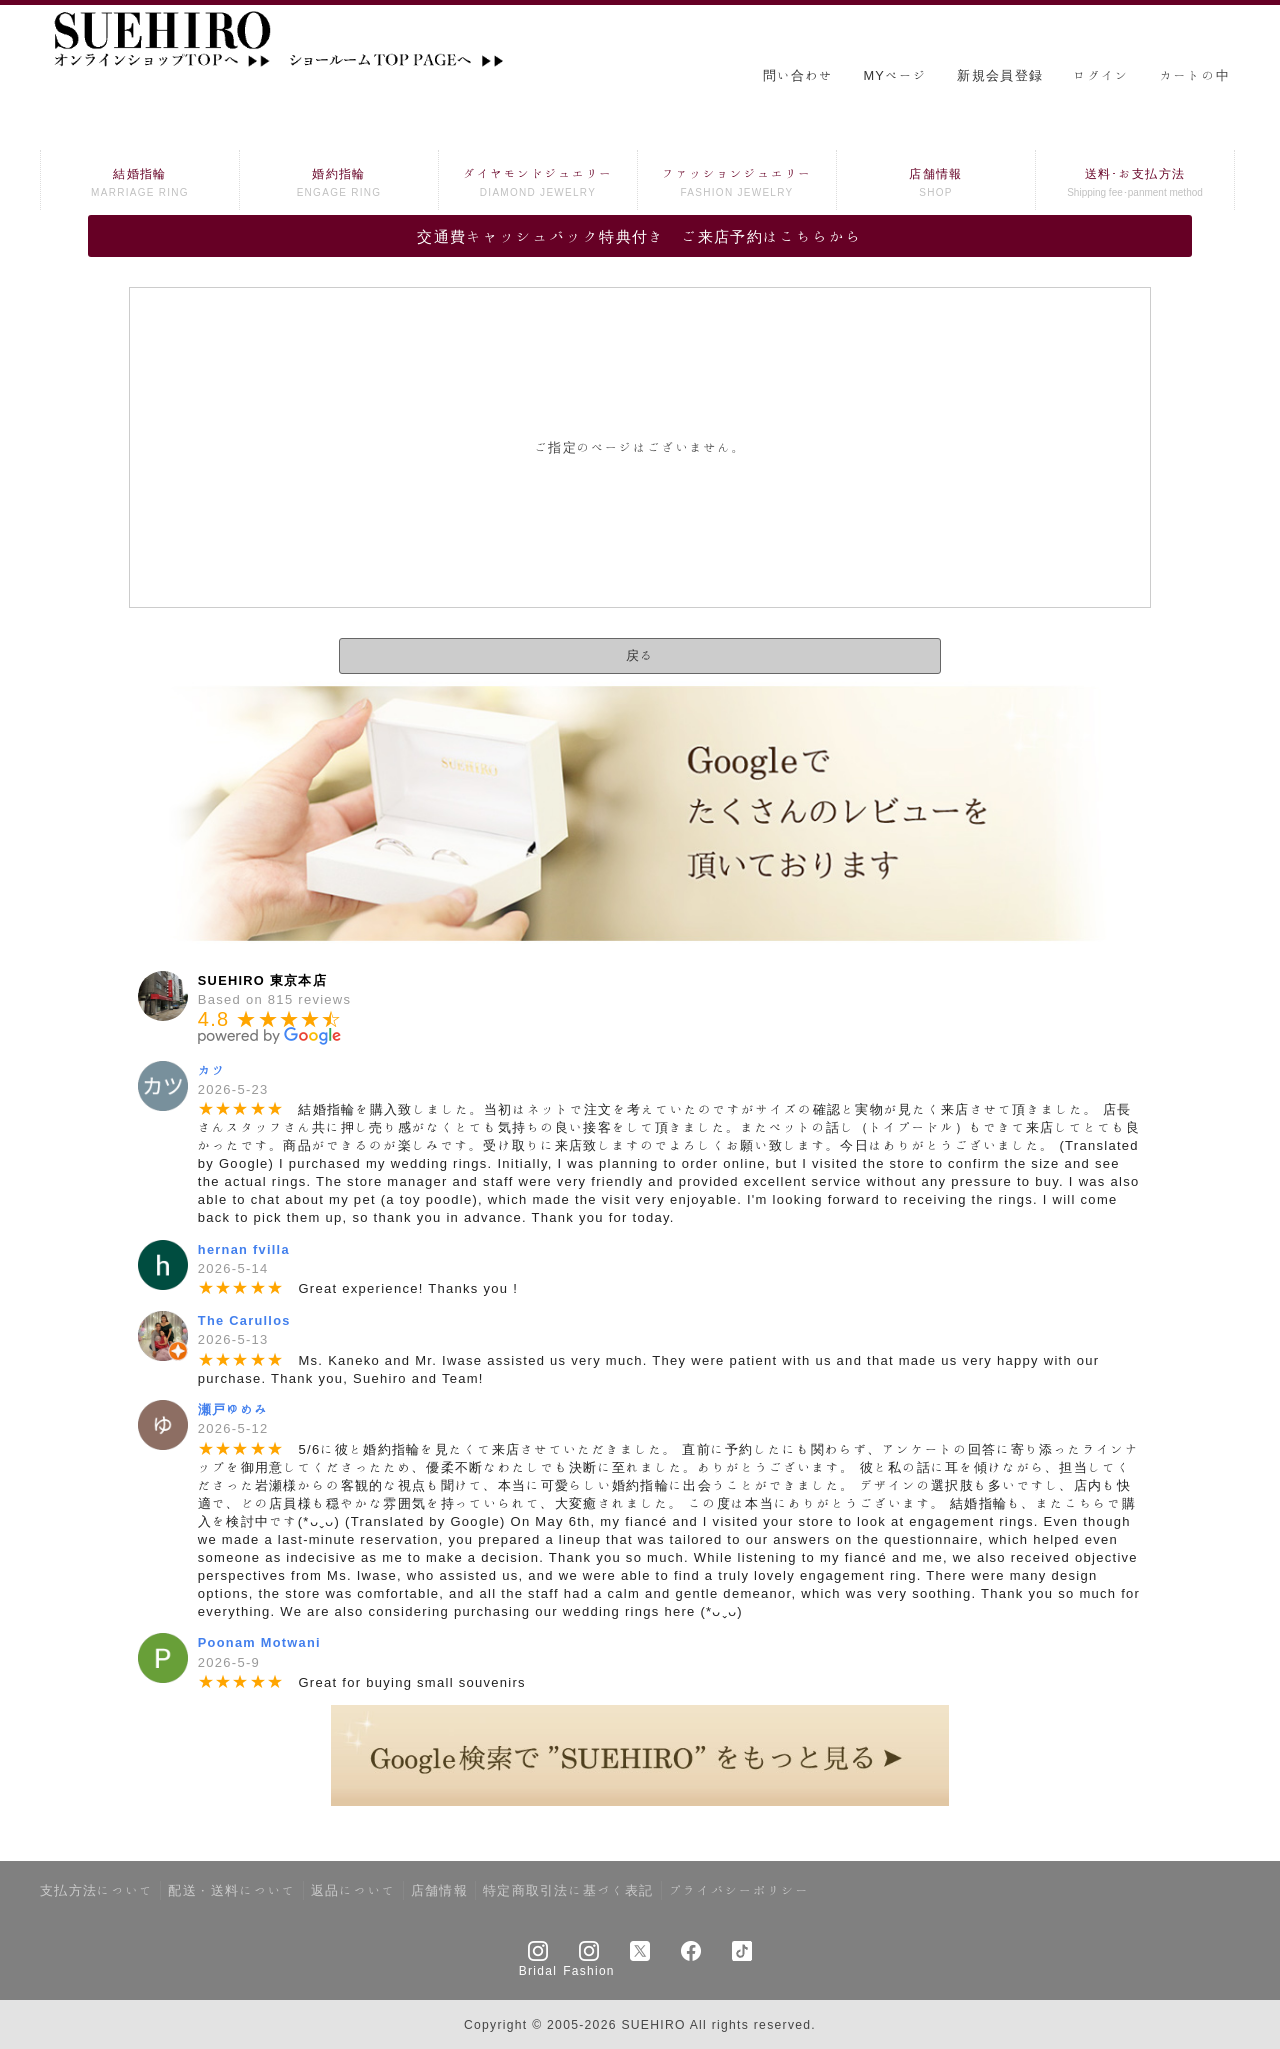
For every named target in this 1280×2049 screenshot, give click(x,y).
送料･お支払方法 (1135, 184)
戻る (640, 655)
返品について (353, 1890)
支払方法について (96, 1890)
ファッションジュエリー (737, 184)
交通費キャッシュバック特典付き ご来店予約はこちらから (639, 236)
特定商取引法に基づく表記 (568, 1890)
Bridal (538, 1970)
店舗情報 (936, 184)
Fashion (589, 1970)
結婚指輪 (140, 184)
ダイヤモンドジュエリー (538, 184)
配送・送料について (232, 1890)
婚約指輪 (339, 184)
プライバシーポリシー (739, 1890)
